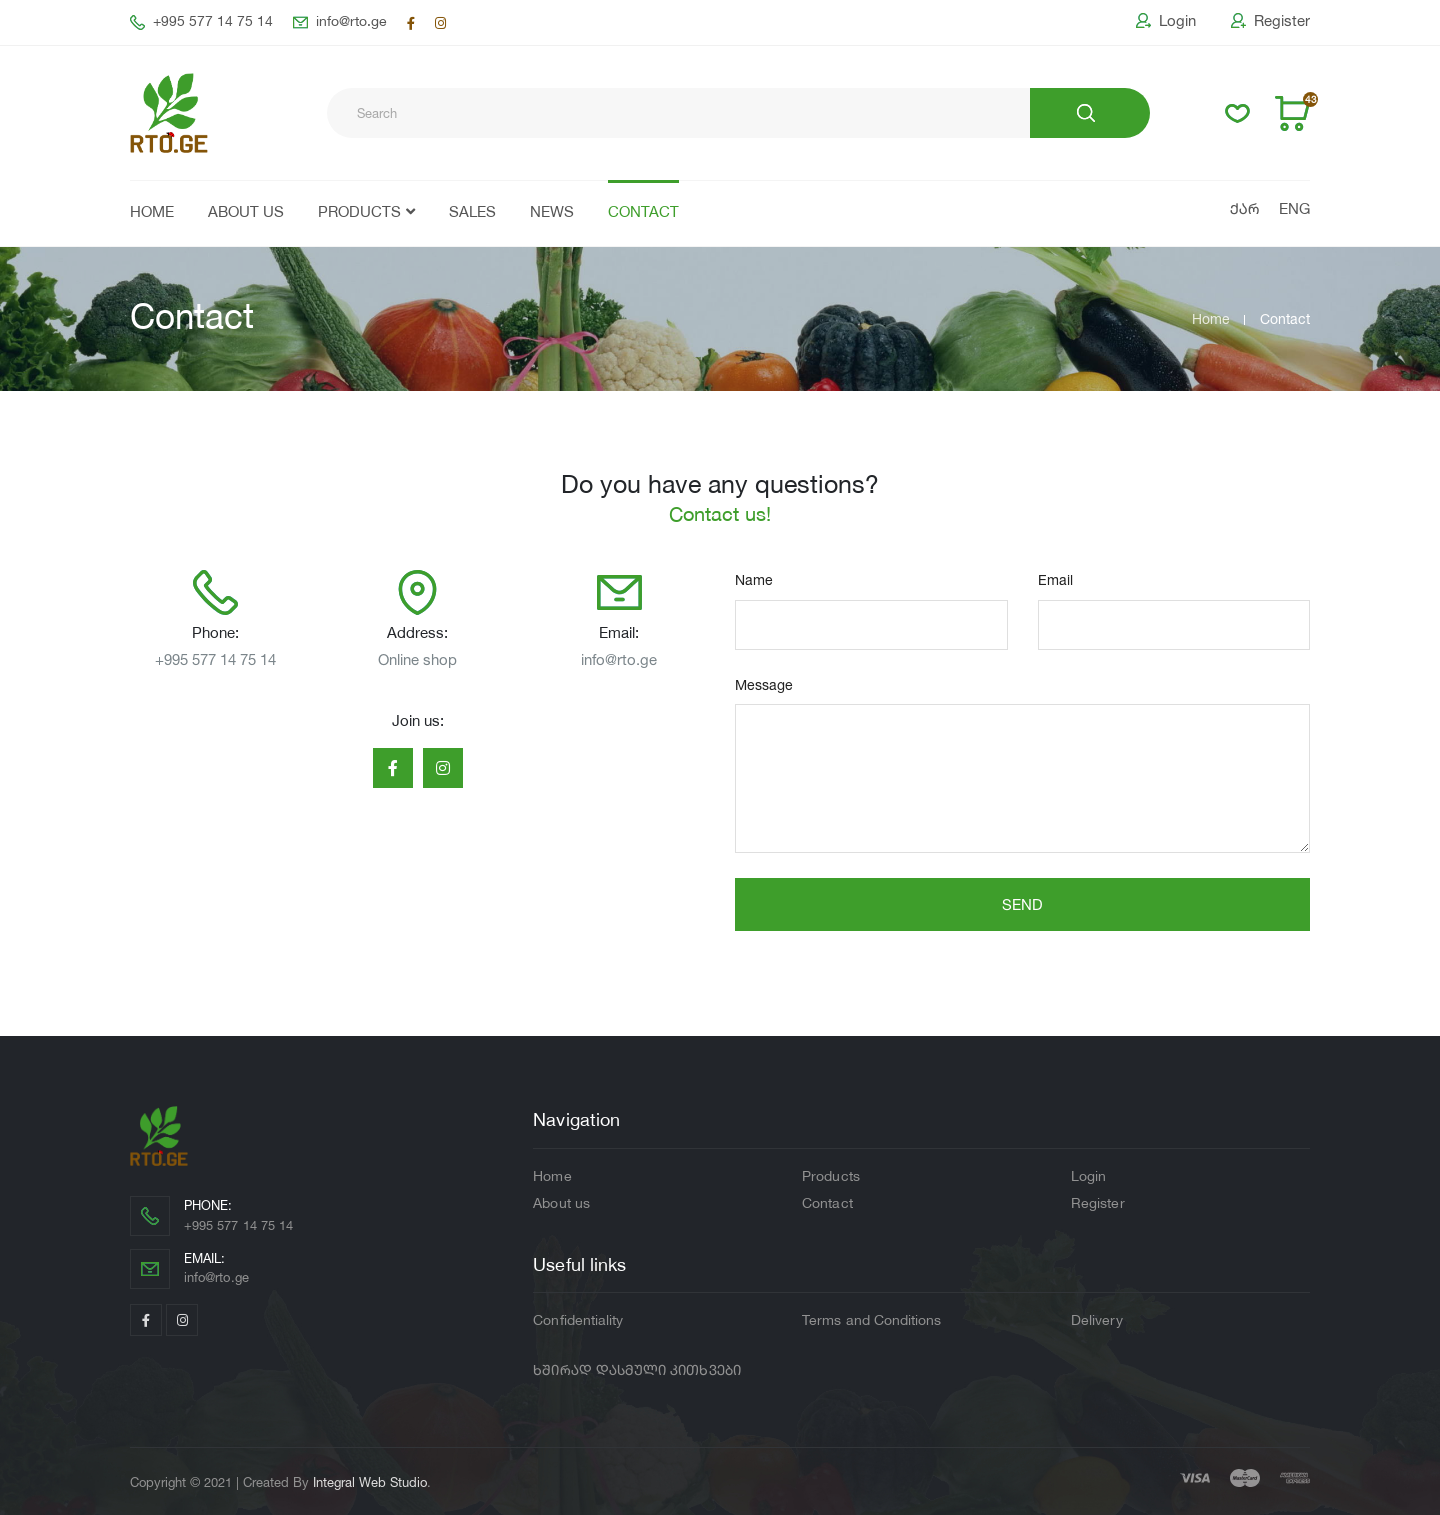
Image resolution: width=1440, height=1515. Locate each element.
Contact (643, 213)
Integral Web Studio (370, 1482)
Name (754, 579)
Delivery (1097, 1321)
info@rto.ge (340, 22)
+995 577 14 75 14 (201, 22)
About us (246, 213)
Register (1270, 21)
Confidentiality (578, 1321)
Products (359, 213)
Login (1166, 21)
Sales (472, 213)
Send (1022, 904)
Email (1055, 579)
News (552, 213)
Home (152, 213)
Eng (1294, 210)
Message (764, 684)
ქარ (1244, 210)
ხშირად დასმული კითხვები (637, 1371)
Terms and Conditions (871, 1321)
